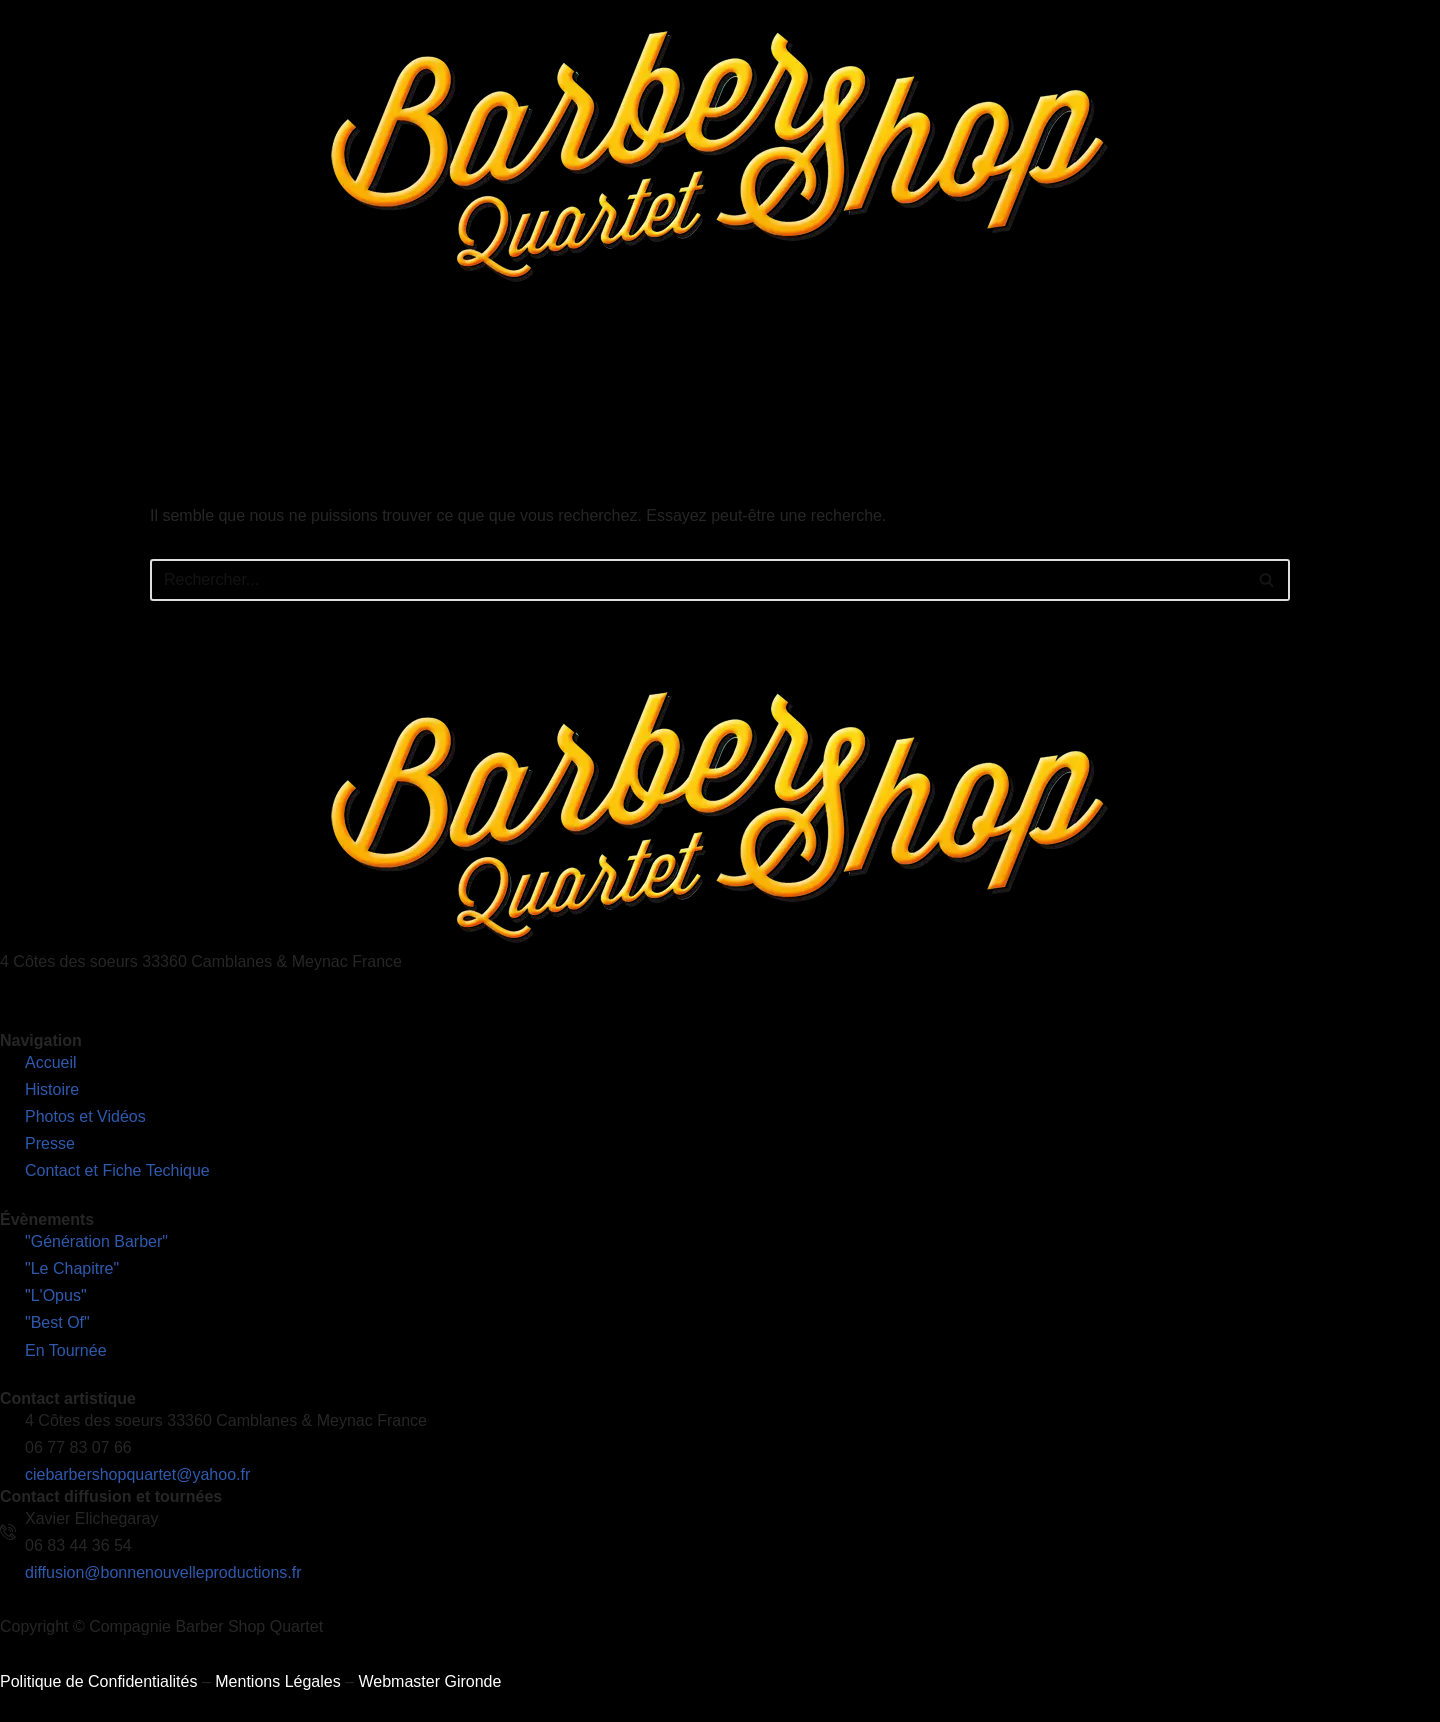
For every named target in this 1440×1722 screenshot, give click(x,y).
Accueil (371, 364)
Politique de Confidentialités (98, 1681)
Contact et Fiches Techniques (1097, 364)
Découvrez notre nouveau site (1325, 364)
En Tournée (711, 364)
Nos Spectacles (580, 364)
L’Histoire (456, 364)
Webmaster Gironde (429, 1681)
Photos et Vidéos (835, 364)
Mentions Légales (277, 1681)
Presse (946, 364)
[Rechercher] (697, 580)
